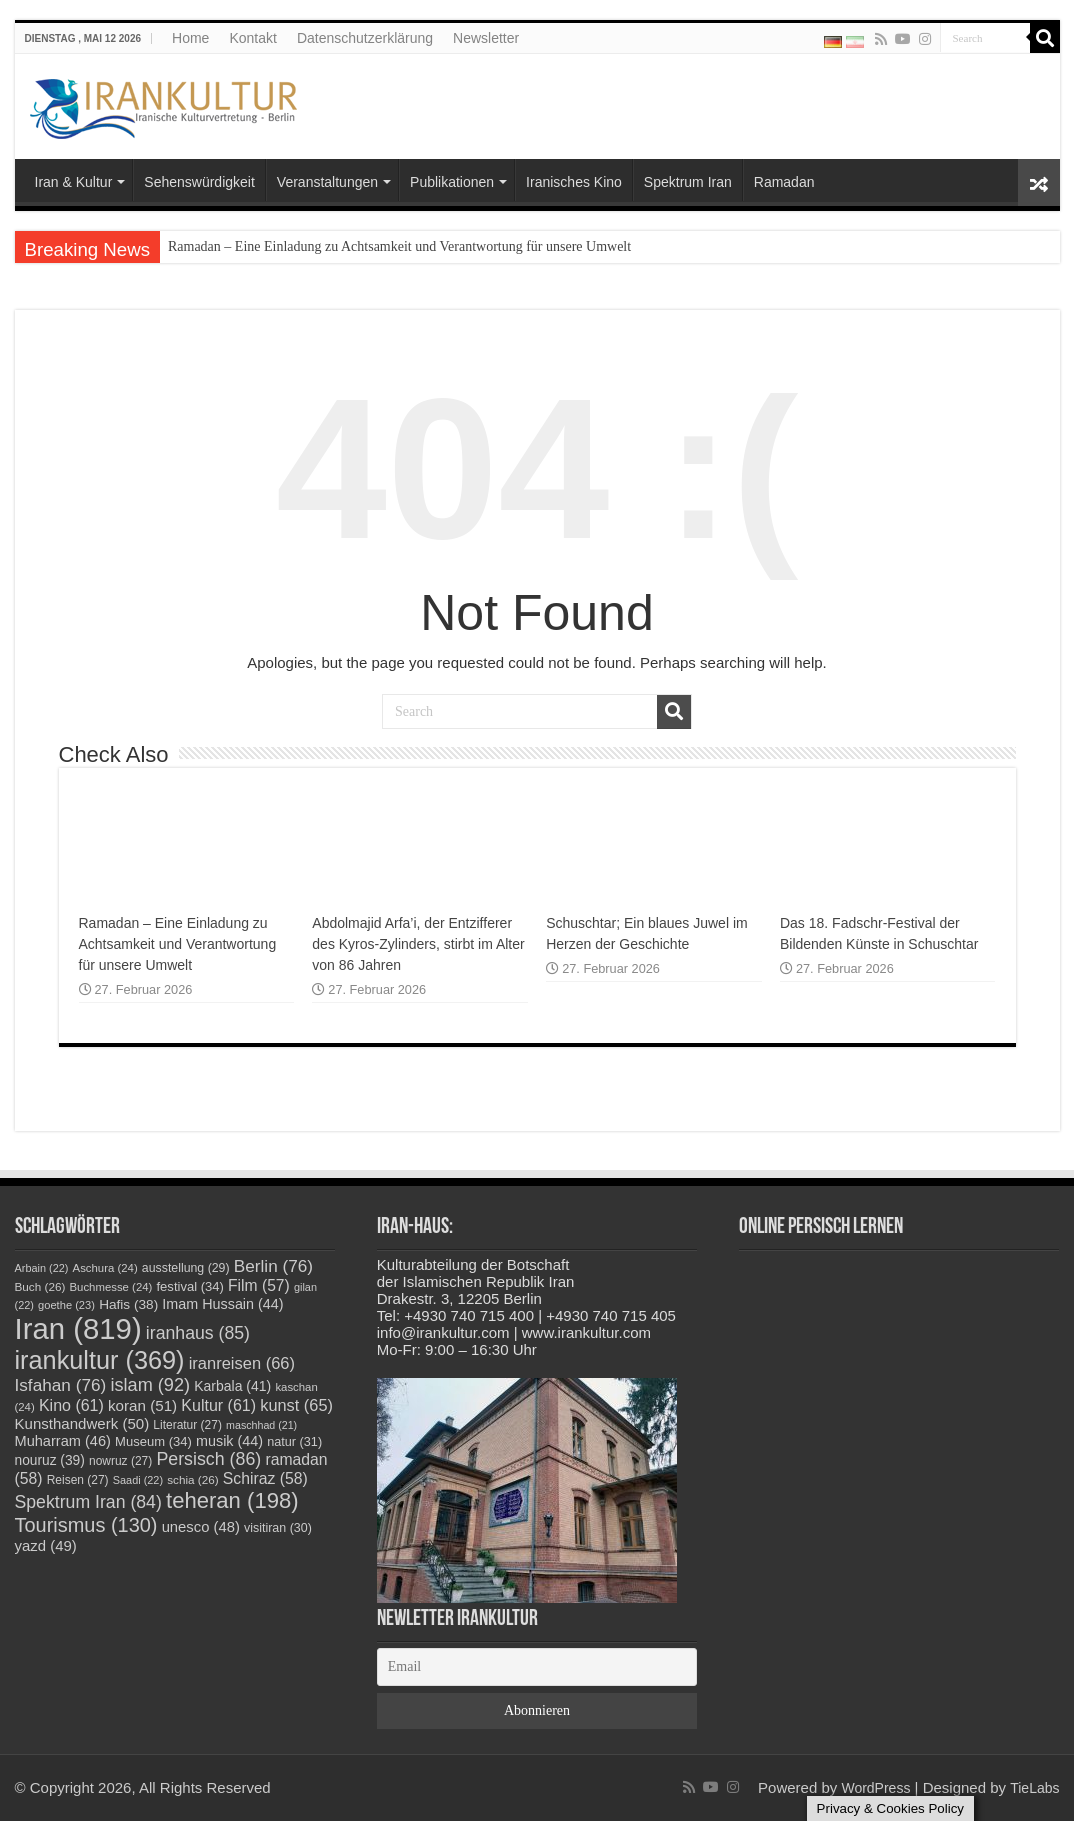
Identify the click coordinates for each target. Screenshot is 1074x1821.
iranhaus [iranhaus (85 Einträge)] (198, 1333)
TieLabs (1034, 1788)
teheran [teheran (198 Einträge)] (232, 1500)
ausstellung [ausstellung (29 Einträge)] (186, 1268)
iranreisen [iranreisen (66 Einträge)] (242, 1363)
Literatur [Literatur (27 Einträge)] (187, 1425)
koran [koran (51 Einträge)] (142, 1405)
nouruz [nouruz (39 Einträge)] (50, 1460)
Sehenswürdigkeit (199, 182)
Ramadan (784, 182)
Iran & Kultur (74, 182)
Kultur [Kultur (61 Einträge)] (218, 1405)
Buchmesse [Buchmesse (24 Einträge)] (111, 1287)
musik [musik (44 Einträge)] (229, 1441)
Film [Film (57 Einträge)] (259, 1285)
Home (190, 38)
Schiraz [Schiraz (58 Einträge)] (265, 1478)
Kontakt (252, 38)
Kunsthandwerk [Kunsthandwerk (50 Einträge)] (82, 1423)
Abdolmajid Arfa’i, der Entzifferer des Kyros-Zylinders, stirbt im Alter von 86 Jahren (418, 944)
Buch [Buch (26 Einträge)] (40, 1286)
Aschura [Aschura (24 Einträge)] (105, 1268)
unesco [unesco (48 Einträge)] (201, 1527)
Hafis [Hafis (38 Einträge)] (128, 1304)
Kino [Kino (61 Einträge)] (71, 1405)
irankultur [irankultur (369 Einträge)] (100, 1360)
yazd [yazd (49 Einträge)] (46, 1545)
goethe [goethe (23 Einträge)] (66, 1305)
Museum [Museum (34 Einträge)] (153, 1441)
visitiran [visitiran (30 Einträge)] (278, 1528)
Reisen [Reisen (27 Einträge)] (78, 1480)
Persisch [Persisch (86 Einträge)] (208, 1459)
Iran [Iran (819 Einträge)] (78, 1328)
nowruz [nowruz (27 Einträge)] (120, 1461)
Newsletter (486, 38)
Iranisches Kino (574, 182)
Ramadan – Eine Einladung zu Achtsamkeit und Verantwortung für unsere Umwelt (399, 246)
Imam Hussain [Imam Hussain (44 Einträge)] (222, 1304)
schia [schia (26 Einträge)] (192, 1479)
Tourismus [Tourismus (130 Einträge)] (86, 1525)
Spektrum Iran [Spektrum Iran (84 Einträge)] (88, 1502)
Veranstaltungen (327, 182)
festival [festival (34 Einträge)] (190, 1286)
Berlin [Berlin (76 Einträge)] (273, 1266)
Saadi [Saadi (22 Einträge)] (138, 1480)
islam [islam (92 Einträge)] (150, 1385)
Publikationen (452, 182)
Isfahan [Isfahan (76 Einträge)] (61, 1385)
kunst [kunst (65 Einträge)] (296, 1405)
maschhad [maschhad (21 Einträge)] (261, 1425)
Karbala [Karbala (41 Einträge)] (232, 1386)
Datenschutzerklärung (365, 38)
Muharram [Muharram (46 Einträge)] (63, 1441)
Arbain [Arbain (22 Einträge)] (42, 1268)
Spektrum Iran (688, 182)
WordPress (875, 1788)
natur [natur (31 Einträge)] (294, 1442)
